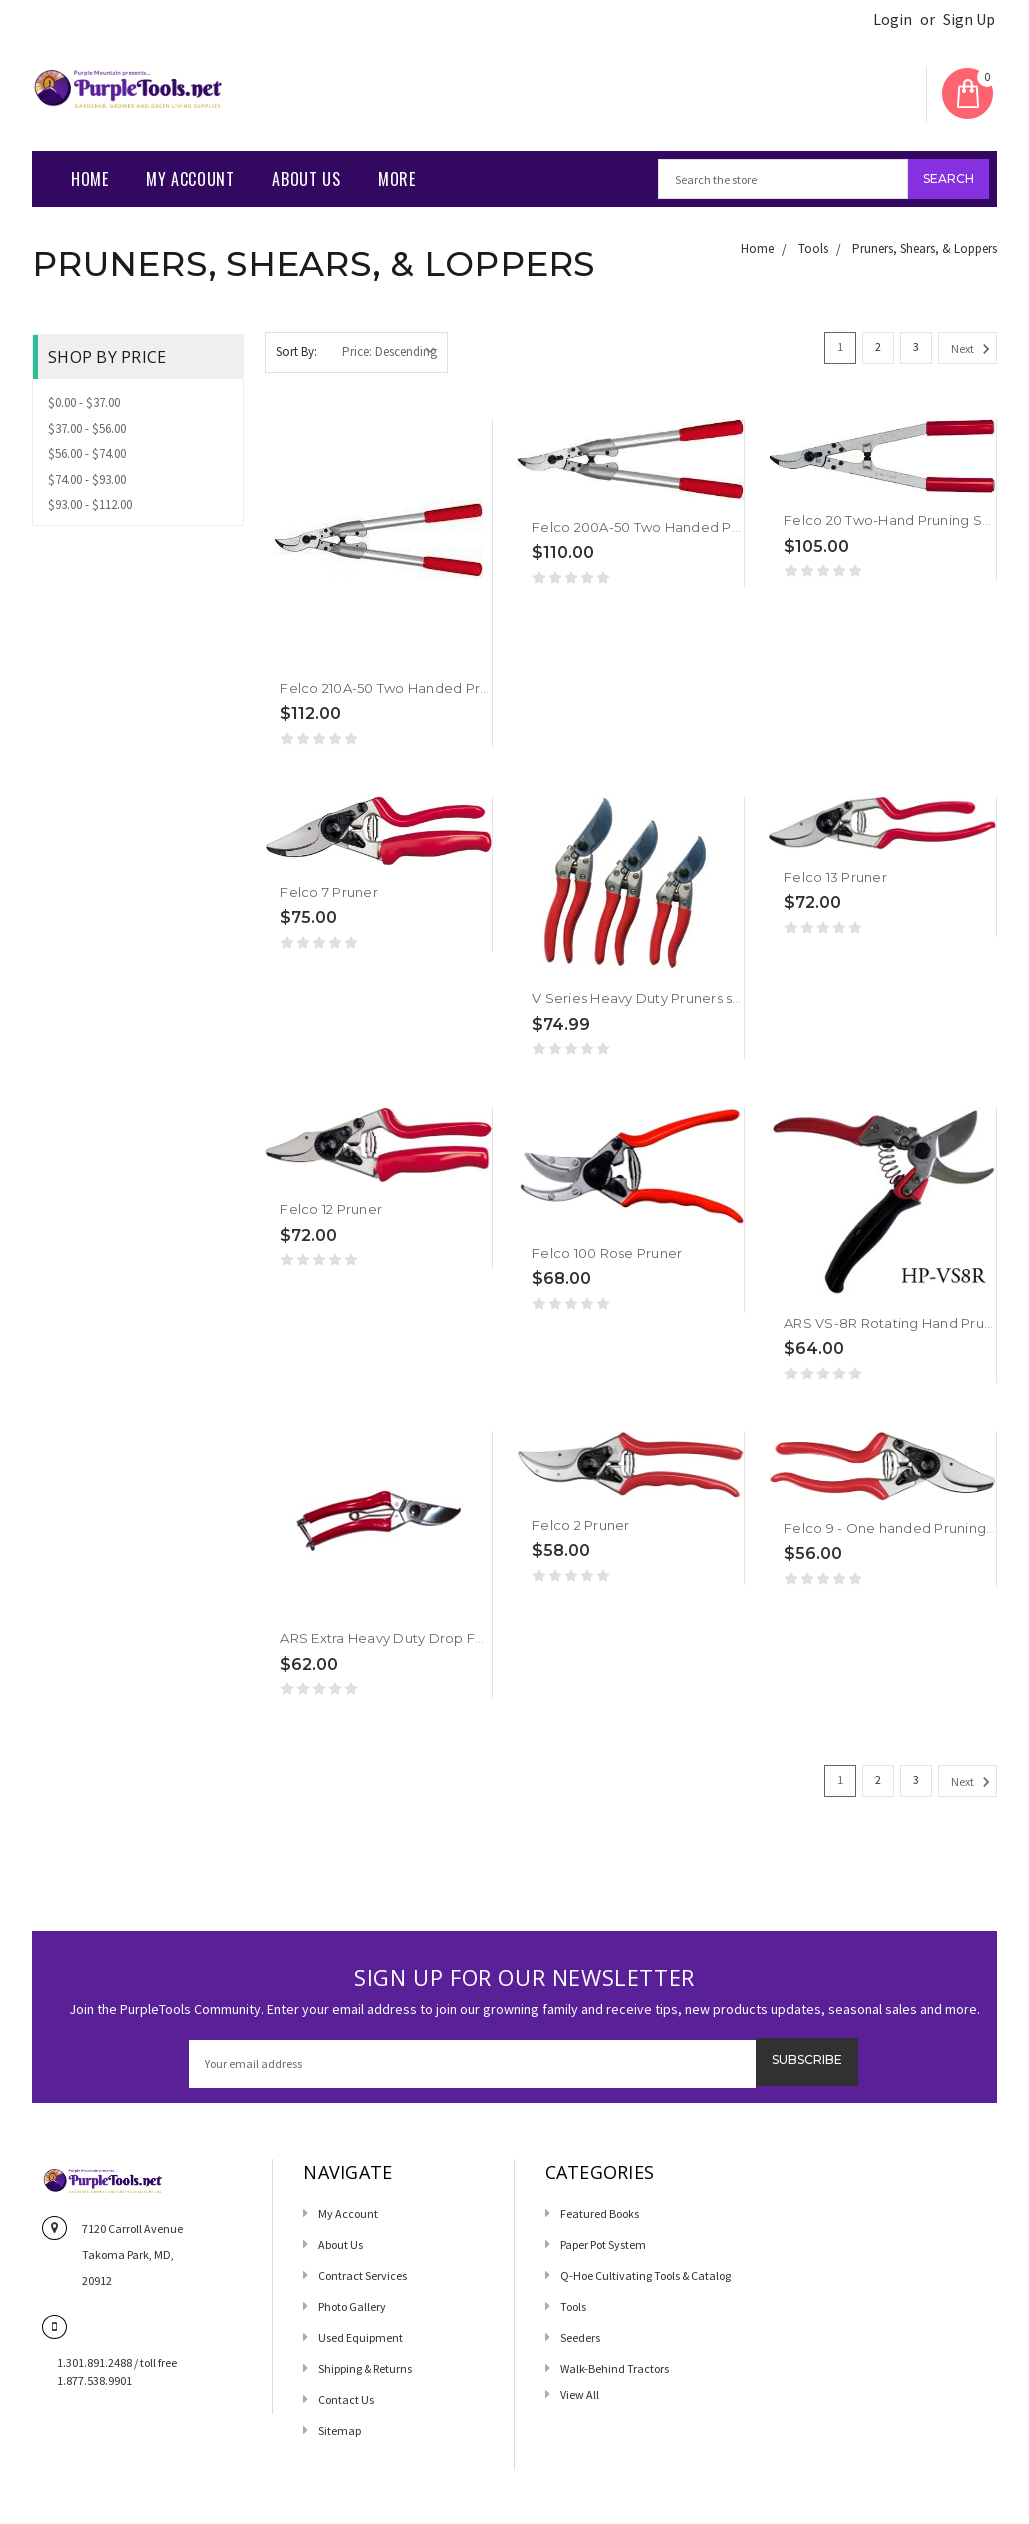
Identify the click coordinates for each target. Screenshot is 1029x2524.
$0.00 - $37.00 (84, 402)
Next (973, 349)
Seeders (580, 2337)
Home (89, 179)
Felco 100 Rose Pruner (607, 1253)
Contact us (346, 2399)
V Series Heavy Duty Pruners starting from (672, 998)
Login (892, 19)
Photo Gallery (352, 2306)
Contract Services (362, 2275)
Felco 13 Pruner (835, 877)
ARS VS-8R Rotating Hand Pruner (895, 1323)
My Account (190, 179)
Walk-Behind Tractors (614, 2368)
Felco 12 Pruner (331, 1209)
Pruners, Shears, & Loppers (924, 248)
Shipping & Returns (365, 2368)
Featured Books (599, 2213)
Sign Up (969, 19)
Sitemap (339, 2430)
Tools (813, 248)
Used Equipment (360, 2337)
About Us (306, 179)
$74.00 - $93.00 (87, 479)
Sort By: (296, 351)
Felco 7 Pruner (329, 892)
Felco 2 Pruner (581, 1525)
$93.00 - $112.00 (90, 504)
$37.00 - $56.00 (87, 428)
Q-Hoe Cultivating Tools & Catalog (645, 2275)
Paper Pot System (603, 2244)
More (396, 179)
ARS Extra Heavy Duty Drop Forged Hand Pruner (442, 1638)
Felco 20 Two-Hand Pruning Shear (898, 520)
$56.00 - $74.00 (87, 453)
